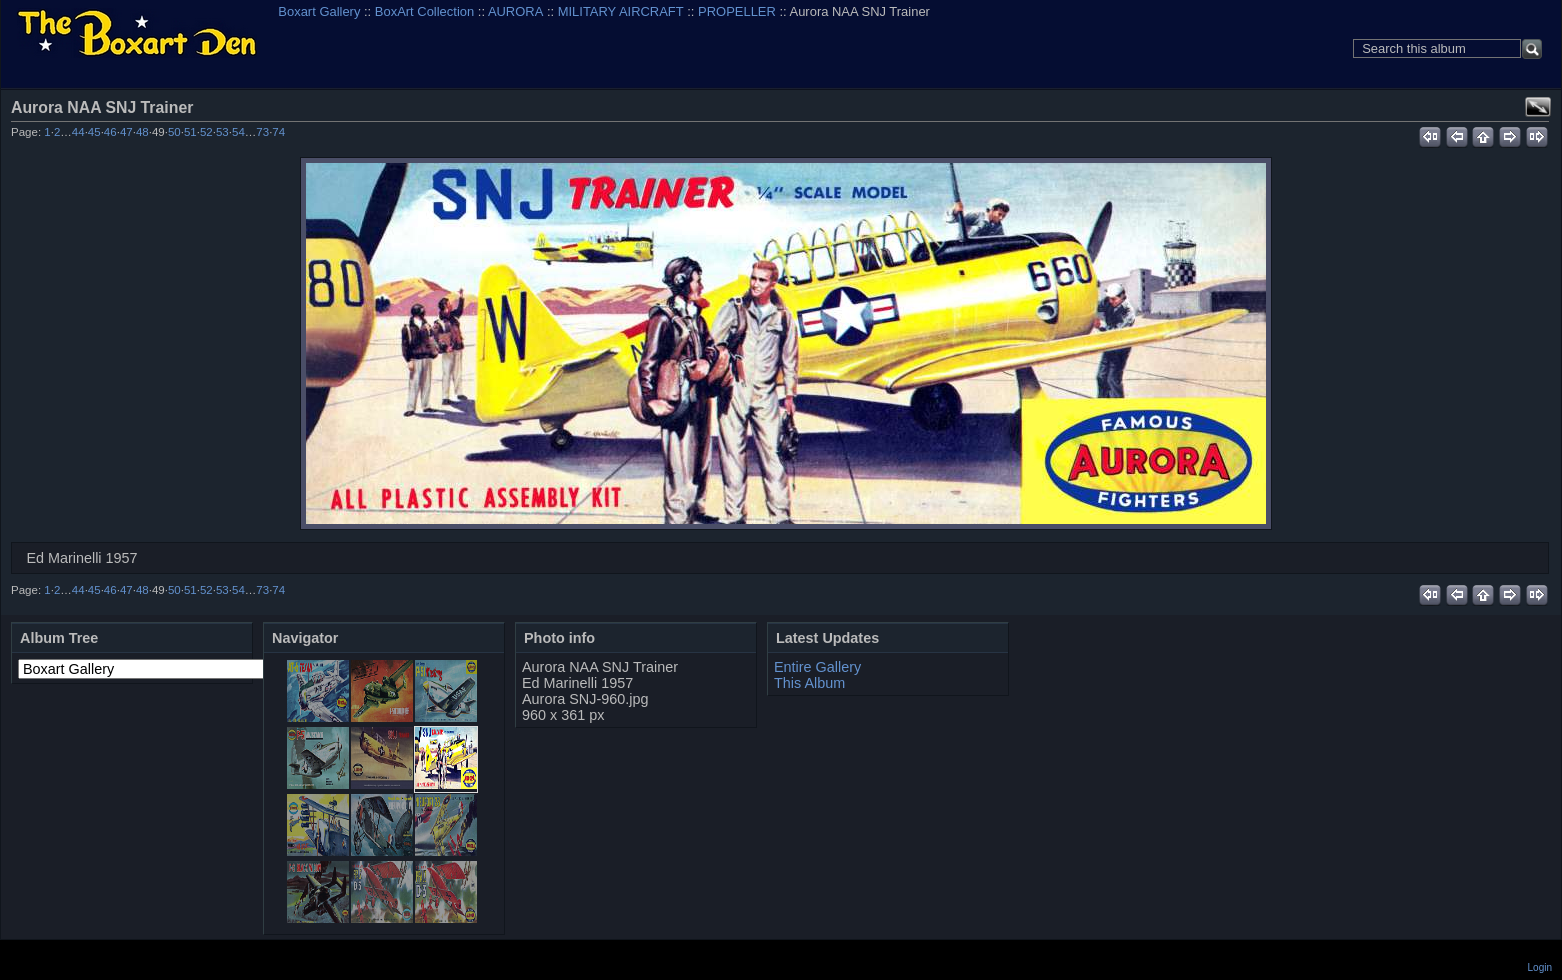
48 (142, 132)
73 (262, 132)
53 (222, 132)
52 (206, 132)
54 (238, 132)
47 (126, 132)
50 (174, 132)
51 (190, 132)
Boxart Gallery (319, 11)
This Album (809, 683)
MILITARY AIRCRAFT (621, 11)
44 (78, 132)
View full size (1538, 107)
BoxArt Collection (424, 11)
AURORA (515, 11)
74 (278, 132)
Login (1540, 967)
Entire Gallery (817, 667)
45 (94, 132)
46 (110, 132)
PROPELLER (737, 11)
